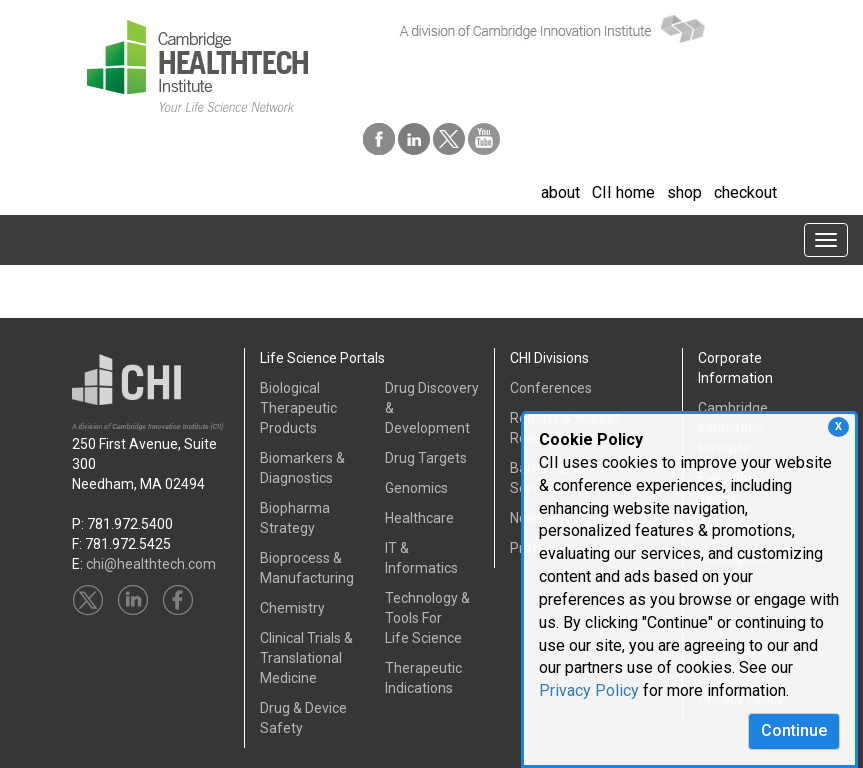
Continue (794, 730)
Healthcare (419, 518)
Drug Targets (426, 458)
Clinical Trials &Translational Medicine (306, 658)
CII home (623, 192)
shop (684, 192)
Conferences (551, 388)
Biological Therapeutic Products (298, 408)
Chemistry (292, 608)
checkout (745, 192)
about (560, 192)
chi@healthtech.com (151, 564)
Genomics (416, 488)
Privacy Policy (589, 690)
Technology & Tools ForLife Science (427, 618)
